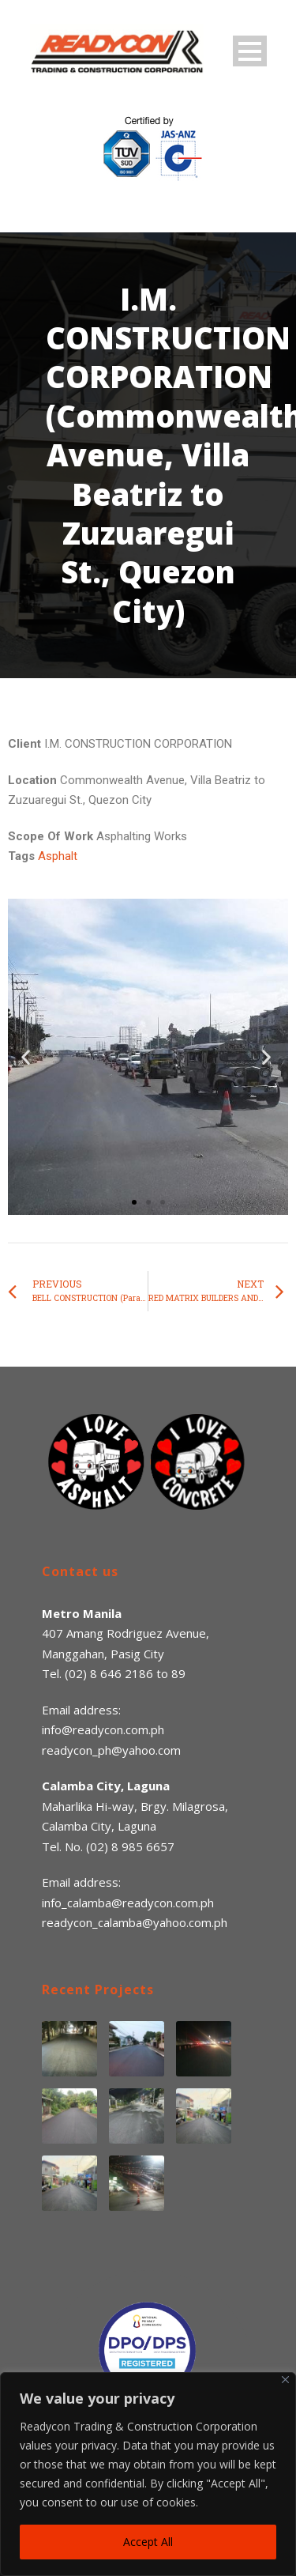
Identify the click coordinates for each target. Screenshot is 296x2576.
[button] (134, 1202)
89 (178, 1673)
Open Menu (250, 51)
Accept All (148, 2541)
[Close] (285, 2379)
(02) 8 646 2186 (109, 1673)
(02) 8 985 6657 (130, 1846)
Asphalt (57, 856)
